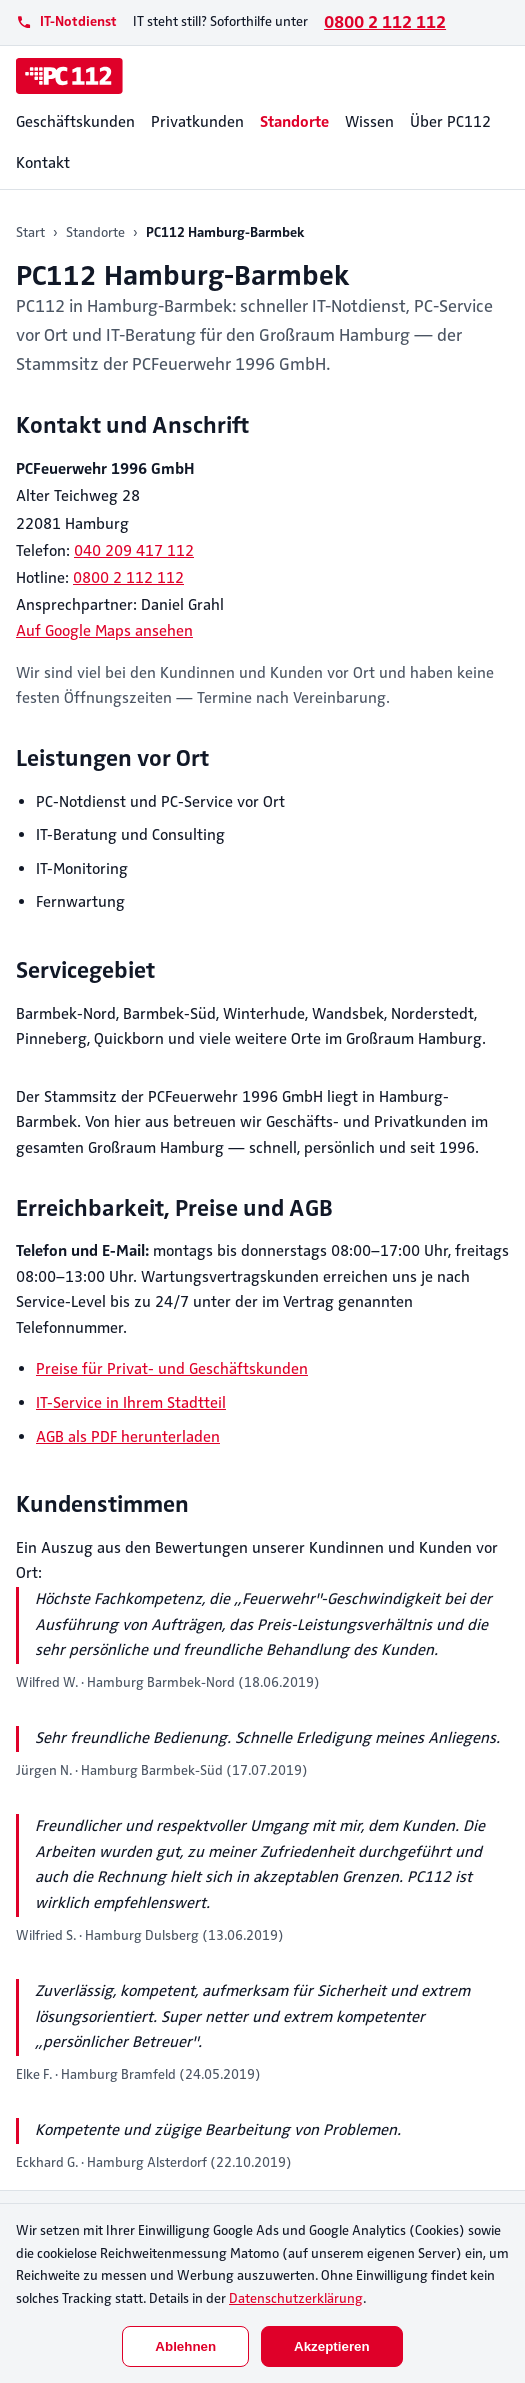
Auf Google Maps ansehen (104, 631)
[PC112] (69, 76)
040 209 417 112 (134, 551)
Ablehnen (185, 2346)
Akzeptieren (332, 2346)
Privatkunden (197, 122)
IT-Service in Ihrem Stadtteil (131, 1403)
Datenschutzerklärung (296, 2298)
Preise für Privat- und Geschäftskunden (172, 1369)
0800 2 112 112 (385, 22)
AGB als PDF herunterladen (128, 1437)
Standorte (294, 122)
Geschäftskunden (75, 122)
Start (30, 232)
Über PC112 (450, 122)
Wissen (369, 122)
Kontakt (43, 163)
